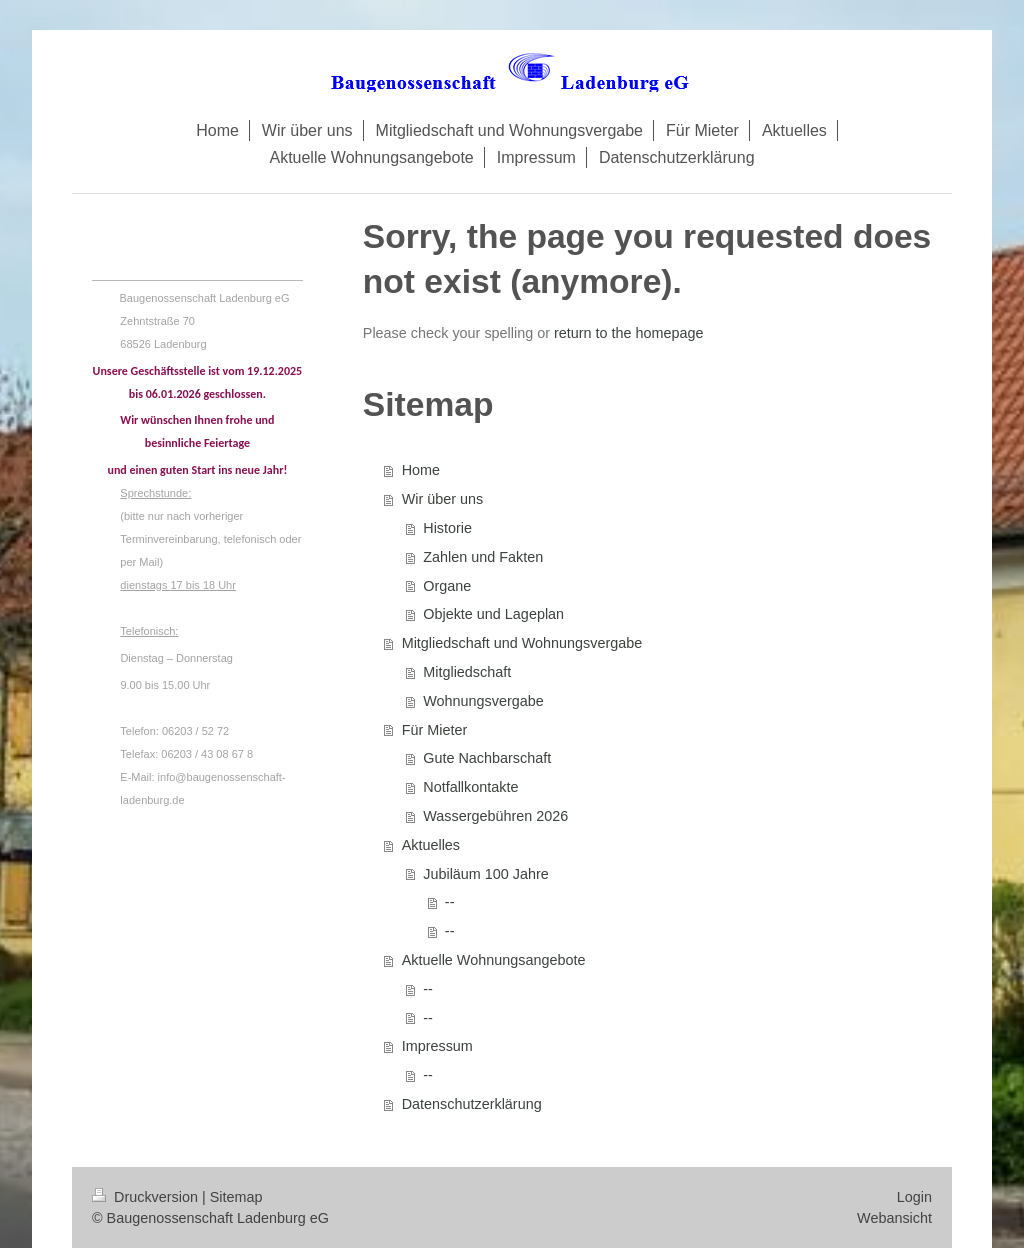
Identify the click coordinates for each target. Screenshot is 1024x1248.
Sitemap (236, 1197)
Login (914, 1197)
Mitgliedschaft (467, 672)
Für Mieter (435, 730)
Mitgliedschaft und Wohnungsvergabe (522, 643)
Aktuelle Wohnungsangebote (494, 960)
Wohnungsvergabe (483, 701)
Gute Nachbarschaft (487, 758)
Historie (447, 528)
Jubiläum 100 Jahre (486, 874)
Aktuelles (431, 845)
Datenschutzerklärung (472, 1104)
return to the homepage (629, 333)
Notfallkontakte (470, 787)
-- (450, 902)
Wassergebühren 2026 (495, 816)
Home (421, 470)
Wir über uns (443, 499)
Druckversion (147, 1197)
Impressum (437, 1046)
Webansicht (894, 1218)
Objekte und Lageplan (493, 614)
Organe (447, 586)
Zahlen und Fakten (483, 557)
